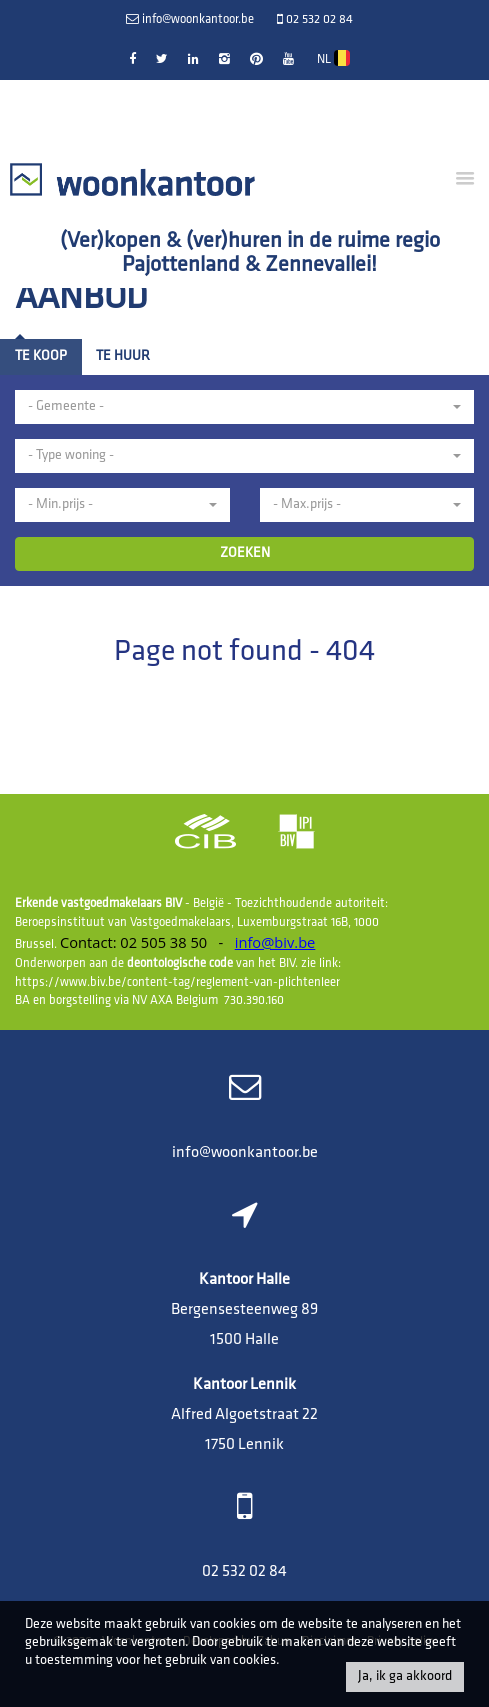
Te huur (123, 356)
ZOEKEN (245, 553)
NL (333, 58)
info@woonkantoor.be (245, 1153)
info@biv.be (275, 942)
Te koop (41, 356)
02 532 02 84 (244, 1572)
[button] (244, 407)
